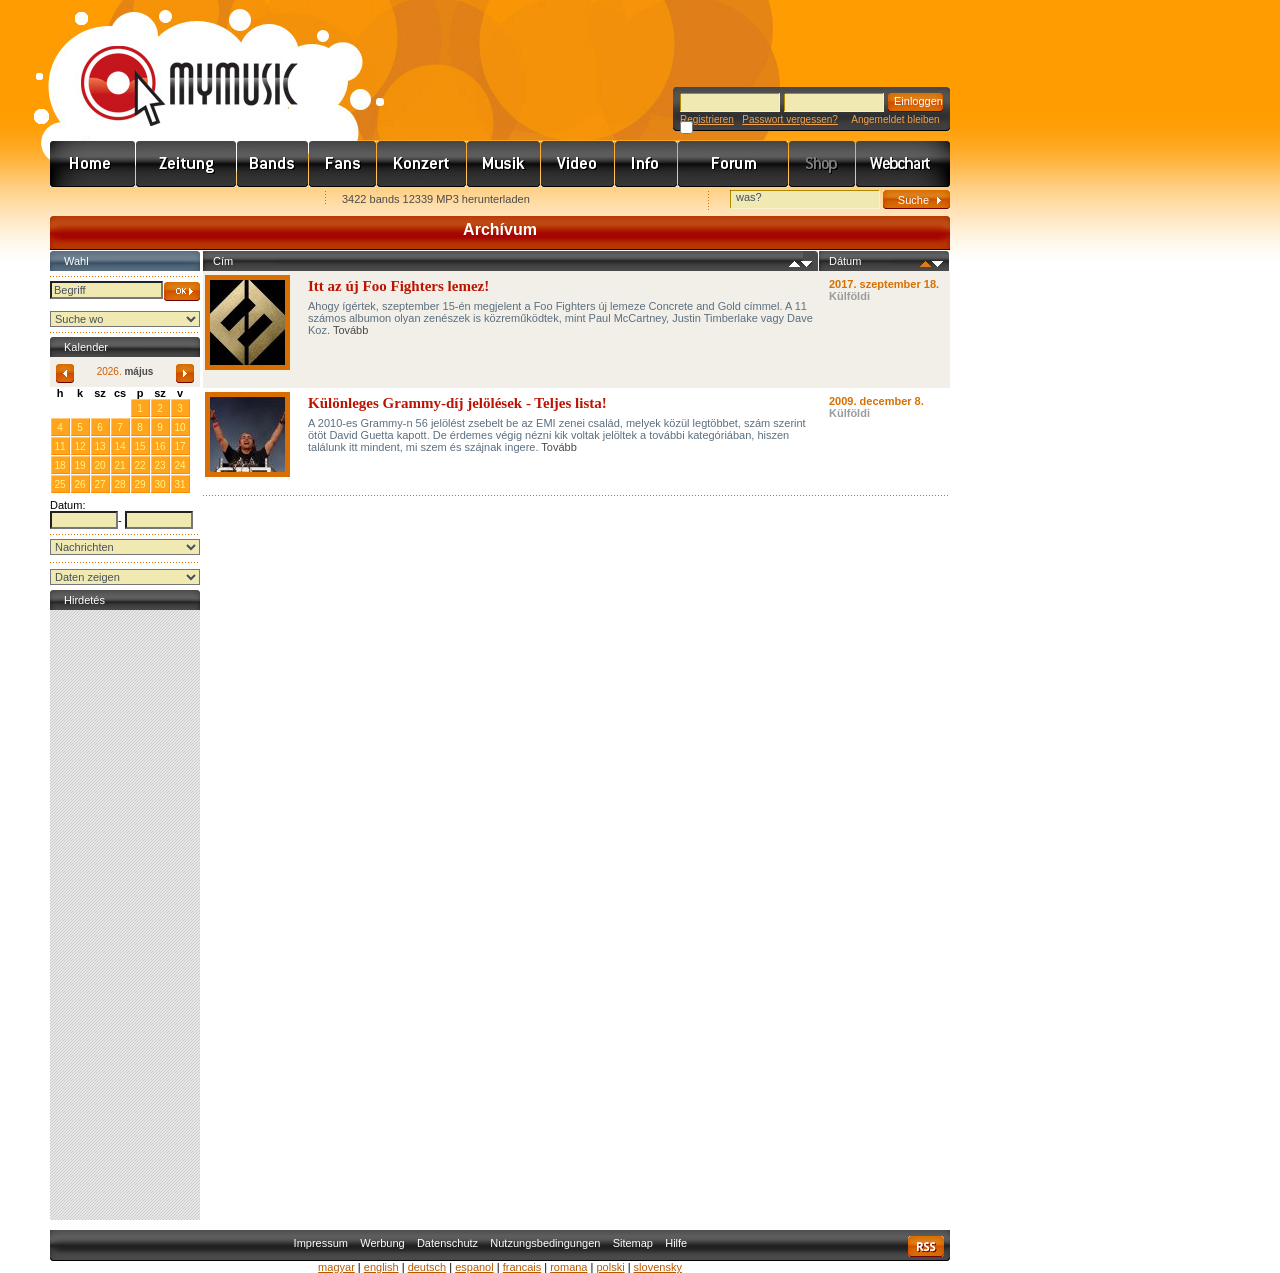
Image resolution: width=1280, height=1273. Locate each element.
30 (119, 407)
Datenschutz (447, 1243)
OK (182, 291)
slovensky (658, 1267)
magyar (336, 1267)
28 (79, 407)
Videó (578, 164)
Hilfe (676, 1243)
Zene (504, 164)
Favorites (91, 200)
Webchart (903, 164)
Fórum (733, 164)
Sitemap (633, 1243)
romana (568, 1267)
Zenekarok (273, 164)
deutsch (427, 1267)
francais (522, 1267)
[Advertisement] (125, 915)
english (381, 1267)
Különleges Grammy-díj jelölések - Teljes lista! (457, 403)
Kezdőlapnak (176, 200)
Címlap (93, 164)
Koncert (422, 164)
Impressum (321, 1243)
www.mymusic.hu (172, 65)
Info (646, 164)
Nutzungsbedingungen (545, 1243)
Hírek (186, 164)
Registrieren (707, 119)
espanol (474, 1267)
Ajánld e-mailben (261, 200)
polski (610, 1267)
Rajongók (343, 164)
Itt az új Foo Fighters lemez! (398, 286)
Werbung (382, 1243)
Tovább (350, 330)
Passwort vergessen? (790, 119)
